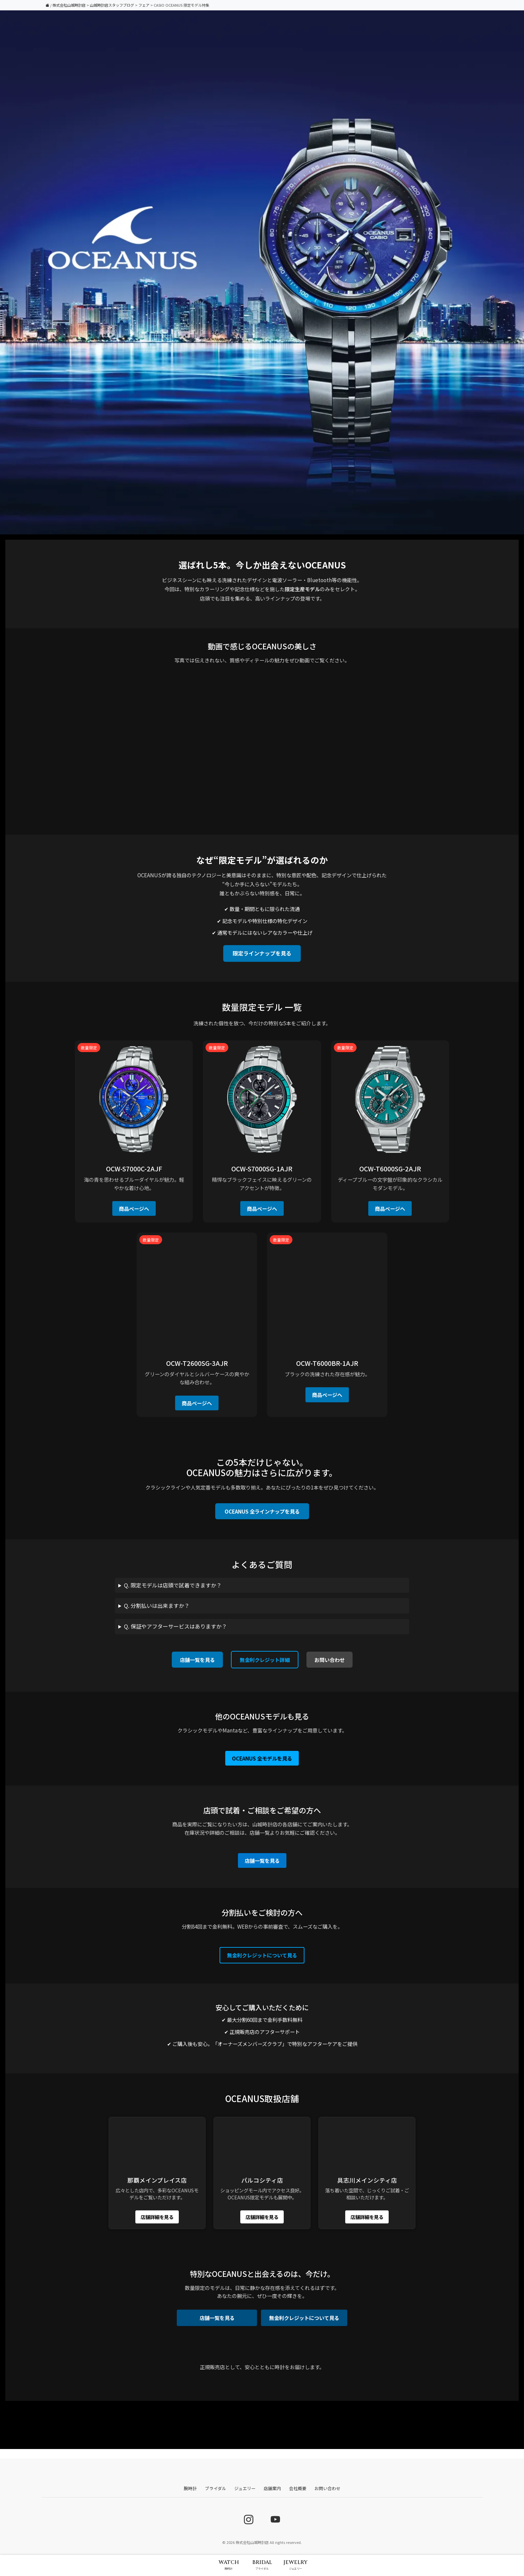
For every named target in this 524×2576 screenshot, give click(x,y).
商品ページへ (134, 1208)
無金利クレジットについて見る (262, 1955)
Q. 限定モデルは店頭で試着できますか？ (173, 1585)
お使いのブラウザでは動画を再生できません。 (262, 745)
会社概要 (297, 2488)
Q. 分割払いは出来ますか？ (156, 1605)
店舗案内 (272, 2488)
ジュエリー (245, 2488)
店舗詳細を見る (157, 2216)
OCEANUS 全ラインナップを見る (262, 1511)
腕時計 (190, 2488)
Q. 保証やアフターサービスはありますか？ (175, 1626)
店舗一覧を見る (197, 1659)
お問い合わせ (329, 1659)
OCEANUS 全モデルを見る (262, 1758)
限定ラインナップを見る (262, 953)
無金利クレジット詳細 (265, 1659)
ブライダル (215, 2488)
